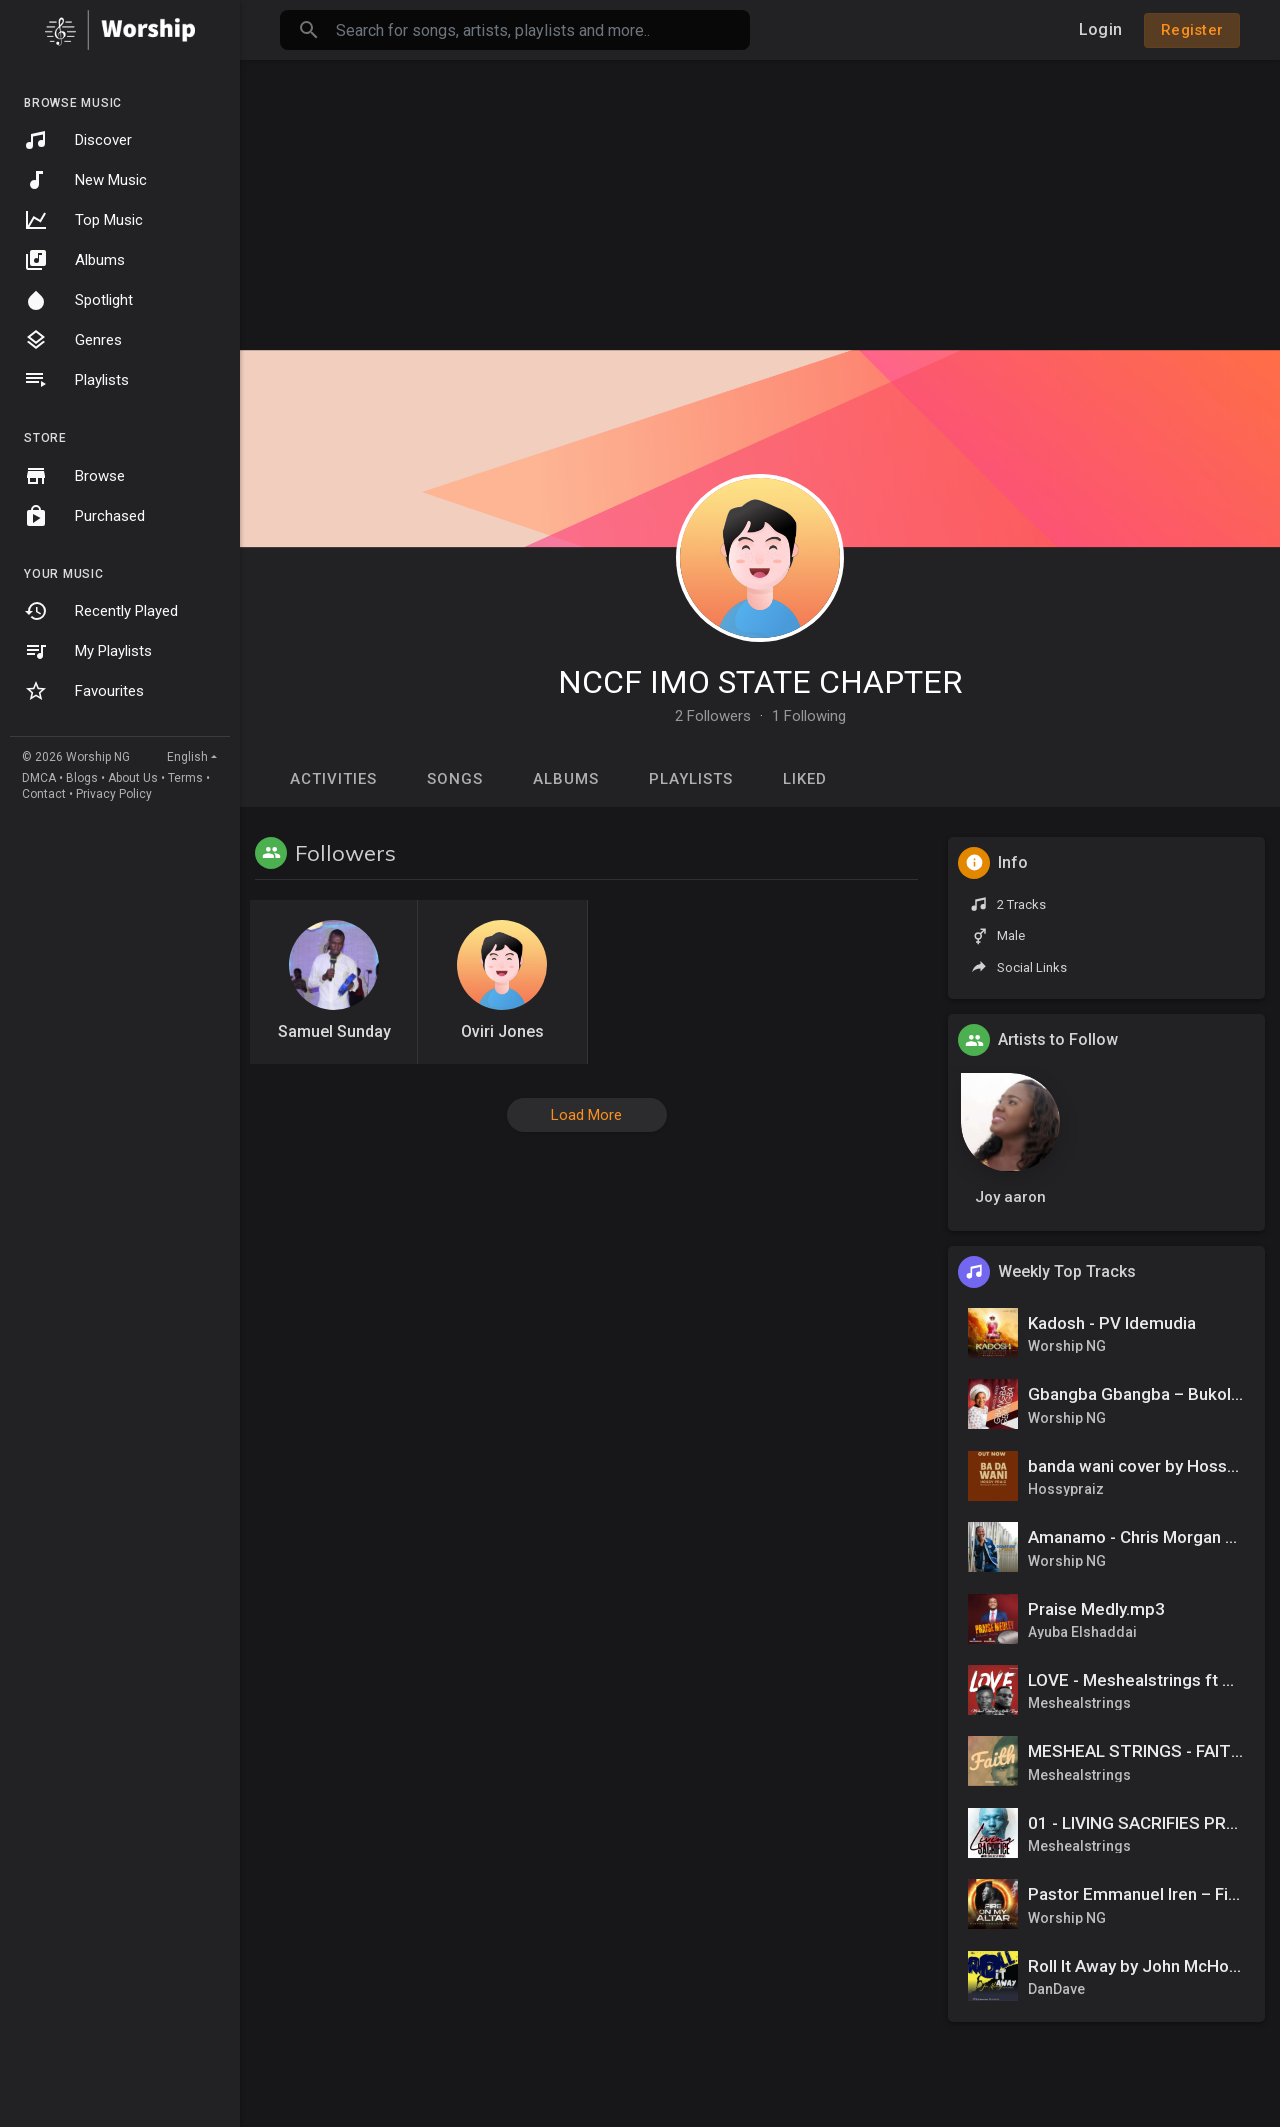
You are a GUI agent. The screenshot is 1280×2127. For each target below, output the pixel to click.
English (187, 757)
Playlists (76, 380)
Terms (185, 778)
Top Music (83, 220)
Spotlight (78, 300)
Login (1100, 29)
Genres (73, 340)
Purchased (84, 516)
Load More (586, 1115)
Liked (805, 779)
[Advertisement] (760, 200)
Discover (78, 140)
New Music (85, 180)
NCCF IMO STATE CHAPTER (760, 682)
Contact (44, 794)
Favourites (84, 691)
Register (1192, 30)
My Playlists (88, 651)
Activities (333, 779)
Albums (74, 260)
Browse (74, 476)
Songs (455, 779)
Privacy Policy (114, 794)
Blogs (82, 778)
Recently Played (101, 611)
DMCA (39, 778)
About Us (133, 778)
